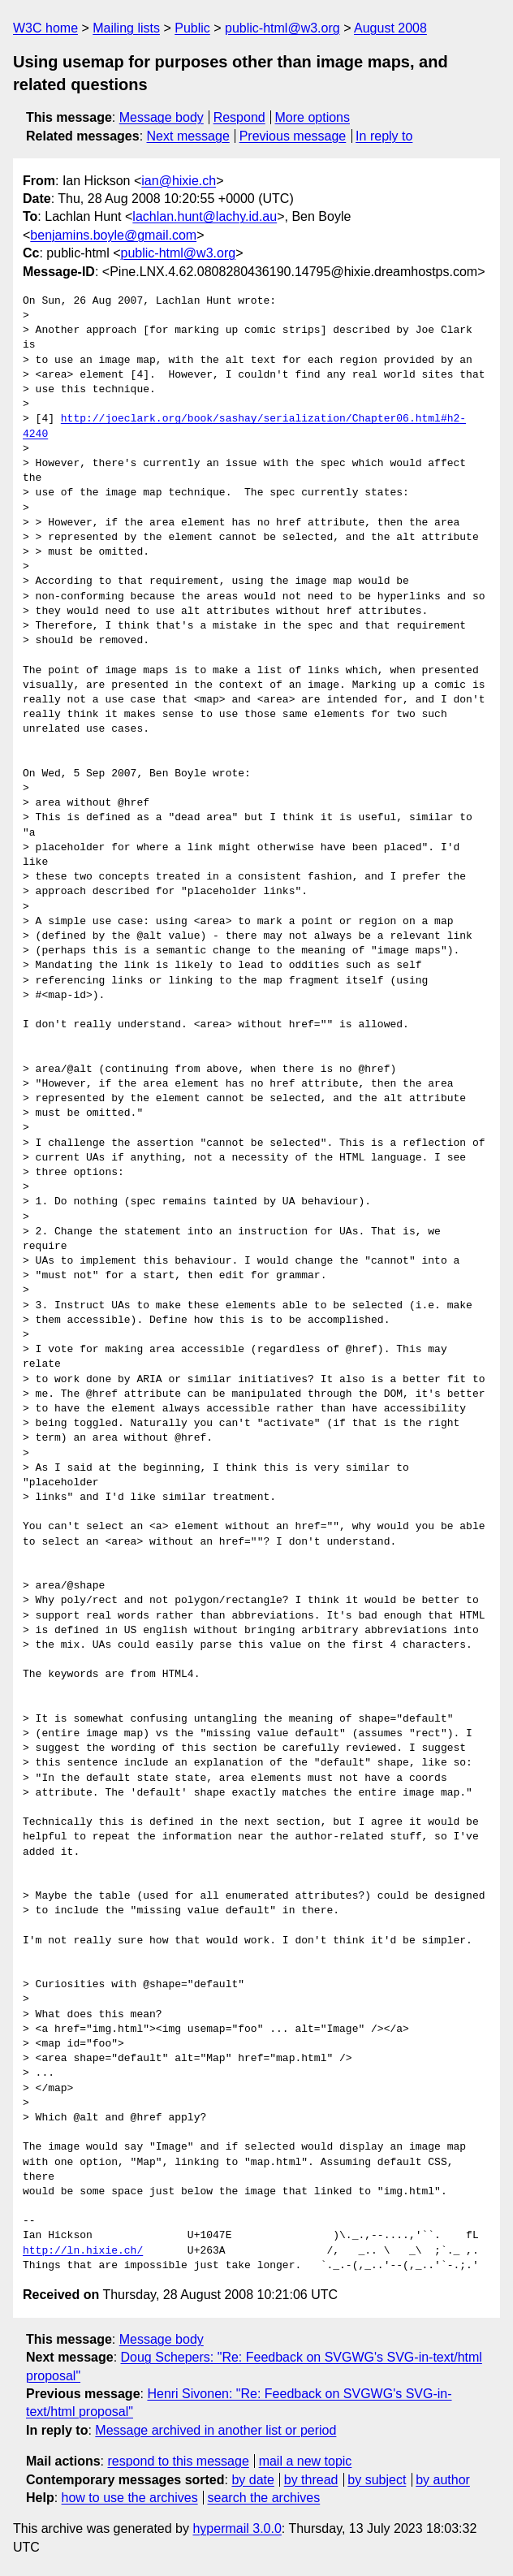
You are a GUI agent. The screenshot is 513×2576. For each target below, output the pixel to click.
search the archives (264, 2498)
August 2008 (390, 28)
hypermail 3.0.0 (236, 2528)
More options (313, 117)
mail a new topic (305, 2461)
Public (192, 28)
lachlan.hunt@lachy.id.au (204, 216)
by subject (376, 2480)
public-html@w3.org (282, 28)
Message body (161, 117)
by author (443, 2480)
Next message (188, 136)
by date (252, 2480)
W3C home (45, 28)
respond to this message (177, 2461)
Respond (239, 117)
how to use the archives (130, 2498)
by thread (311, 2480)
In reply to (384, 136)
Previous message (293, 136)
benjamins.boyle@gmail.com (113, 235)
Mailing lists (126, 28)
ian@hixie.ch (178, 181)
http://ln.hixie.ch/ (83, 2251)
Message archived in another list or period (215, 2430)
